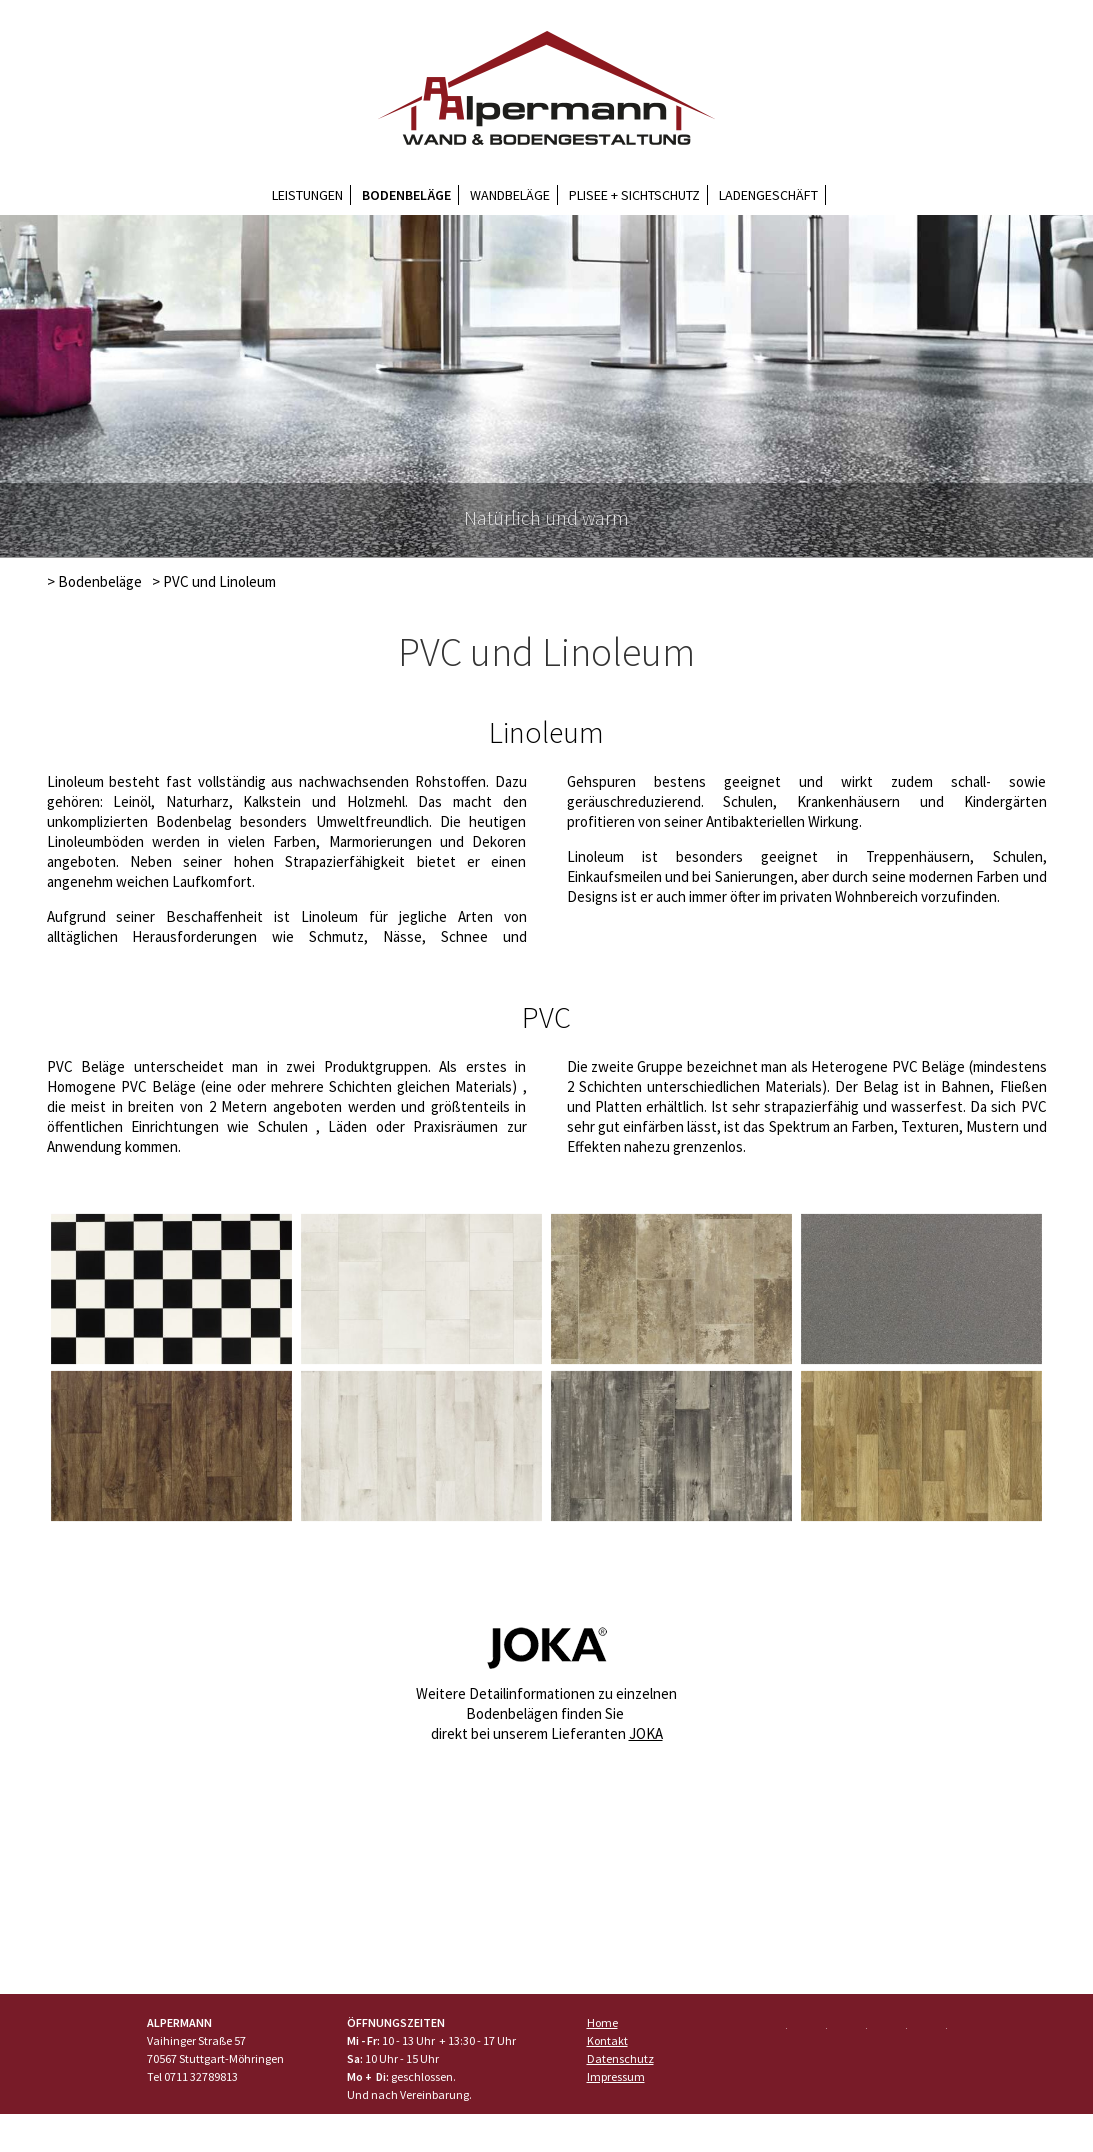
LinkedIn (891, 2030)
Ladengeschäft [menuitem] (768, 195)
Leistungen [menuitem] (307, 195)
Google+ (851, 2030)
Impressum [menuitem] (616, 2076)
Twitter (811, 2030)
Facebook (771, 2030)
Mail (931, 2030)
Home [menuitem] (602, 2022)
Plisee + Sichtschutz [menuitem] (634, 195)
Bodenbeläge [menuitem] (406, 195)
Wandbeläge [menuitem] (510, 195)
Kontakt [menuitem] (607, 2040)
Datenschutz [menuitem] (620, 2058)
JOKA (646, 1733)
